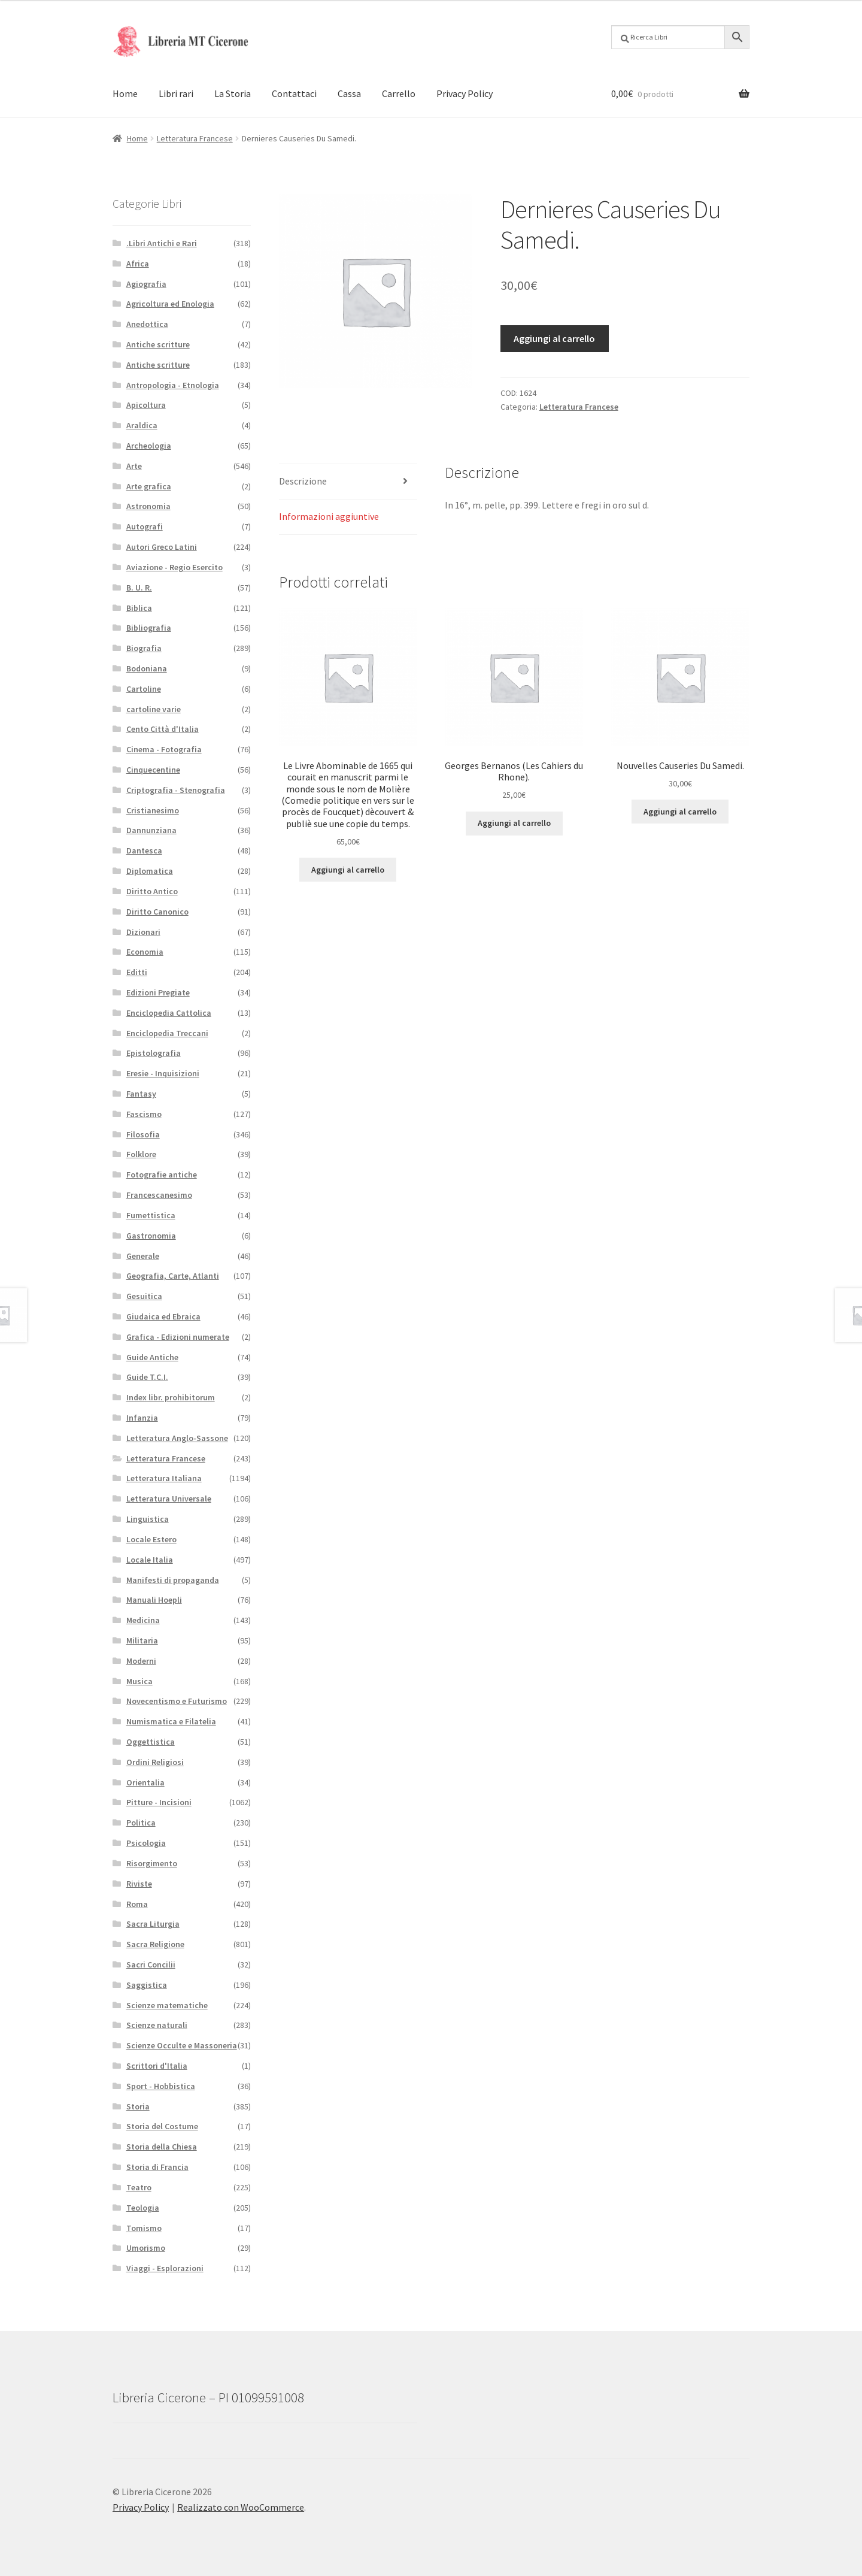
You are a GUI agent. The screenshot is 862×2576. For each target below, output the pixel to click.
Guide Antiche (152, 1357)
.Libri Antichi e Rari (161, 243)
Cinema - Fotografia (164, 749)
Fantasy (141, 1093)
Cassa (349, 93)
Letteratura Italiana (164, 1478)
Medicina (143, 1620)
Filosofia (143, 1134)
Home (125, 93)
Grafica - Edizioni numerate (177, 1336)
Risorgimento (151, 1863)
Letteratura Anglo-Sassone (177, 1438)
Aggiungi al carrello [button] (347, 869)
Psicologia (146, 1843)
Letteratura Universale (168, 1498)
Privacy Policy (464, 93)
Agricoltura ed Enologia (170, 303)
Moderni (141, 1660)
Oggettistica (150, 1741)
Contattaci (294, 93)
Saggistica (146, 1984)
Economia (144, 951)
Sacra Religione (155, 1944)
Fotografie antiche (161, 1174)
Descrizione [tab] (303, 481)
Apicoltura (146, 404)
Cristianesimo (152, 810)
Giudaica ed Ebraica (163, 1316)
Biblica (139, 608)
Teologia (142, 2207)
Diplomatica (149, 870)
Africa (137, 263)
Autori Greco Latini (161, 546)
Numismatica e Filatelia (171, 1721)
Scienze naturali (156, 2025)
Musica (139, 1681)
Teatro (138, 2187)
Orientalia (145, 1782)
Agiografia (146, 284)
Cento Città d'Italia (162, 729)
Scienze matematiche (167, 2005)
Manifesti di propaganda (172, 1580)
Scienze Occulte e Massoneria (181, 2045)
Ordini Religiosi (155, 1762)
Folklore (141, 1154)
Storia (138, 2106)
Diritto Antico (152, 891)
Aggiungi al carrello (554, 338)
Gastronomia (151, 1235)
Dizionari (143, 932)
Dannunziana (151, 830)
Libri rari (176, 93)
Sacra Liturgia (153, 1923)
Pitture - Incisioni (159, 1802)
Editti (136, 972)
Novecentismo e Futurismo (176, 1701)
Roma (137, 1904)
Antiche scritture (158, 344)
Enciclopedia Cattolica (168, 1012)
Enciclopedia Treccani (167, 1033)
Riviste (139, 1883)
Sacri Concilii (150, 1964)
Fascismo (144, 1114)
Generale (142, 1256)
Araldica (141, 425)
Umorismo (145, 2247)
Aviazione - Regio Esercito (174, 567)
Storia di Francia (157, 2167)
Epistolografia (153, 1053)
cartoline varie (153, 709)
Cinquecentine (153, 769)
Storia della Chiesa (161, 2146)
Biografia (144, 648)
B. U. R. (139, 587)
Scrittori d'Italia (156, 2065)
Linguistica (147, 1518)
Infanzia (142, 1417)
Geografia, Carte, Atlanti (172, 1275)
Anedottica (147, 324)
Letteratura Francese (195, 138)
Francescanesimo (159, 1194)
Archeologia (148, 445)
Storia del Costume (162, 2126)
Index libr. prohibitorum (170, 1397)
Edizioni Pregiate (158, 992)
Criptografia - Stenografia (175, 790)
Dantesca (144, 850)
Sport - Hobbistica (160, 2086)
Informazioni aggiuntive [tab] (329, 516)
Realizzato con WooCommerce (240, 2507)
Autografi (144, 526)
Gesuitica (144, 1296)
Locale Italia (149, 1559)
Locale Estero (151, 1539)
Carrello (398, 93)
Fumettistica (150, 1215)
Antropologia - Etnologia (172, 385)
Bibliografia (148, 627)
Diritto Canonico (157, 911)
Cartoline (143, 688)
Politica (141, 1822)
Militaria (142, 1640)
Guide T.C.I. (147, 1377)
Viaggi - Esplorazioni (165, 2268)
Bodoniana (146, 668)
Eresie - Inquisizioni (162, 1073)
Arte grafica (148, 486)
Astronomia (148, 506)
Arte (134, 466)
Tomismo (144, 2228)
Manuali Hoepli (154, 1599)
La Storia (232, 93)
